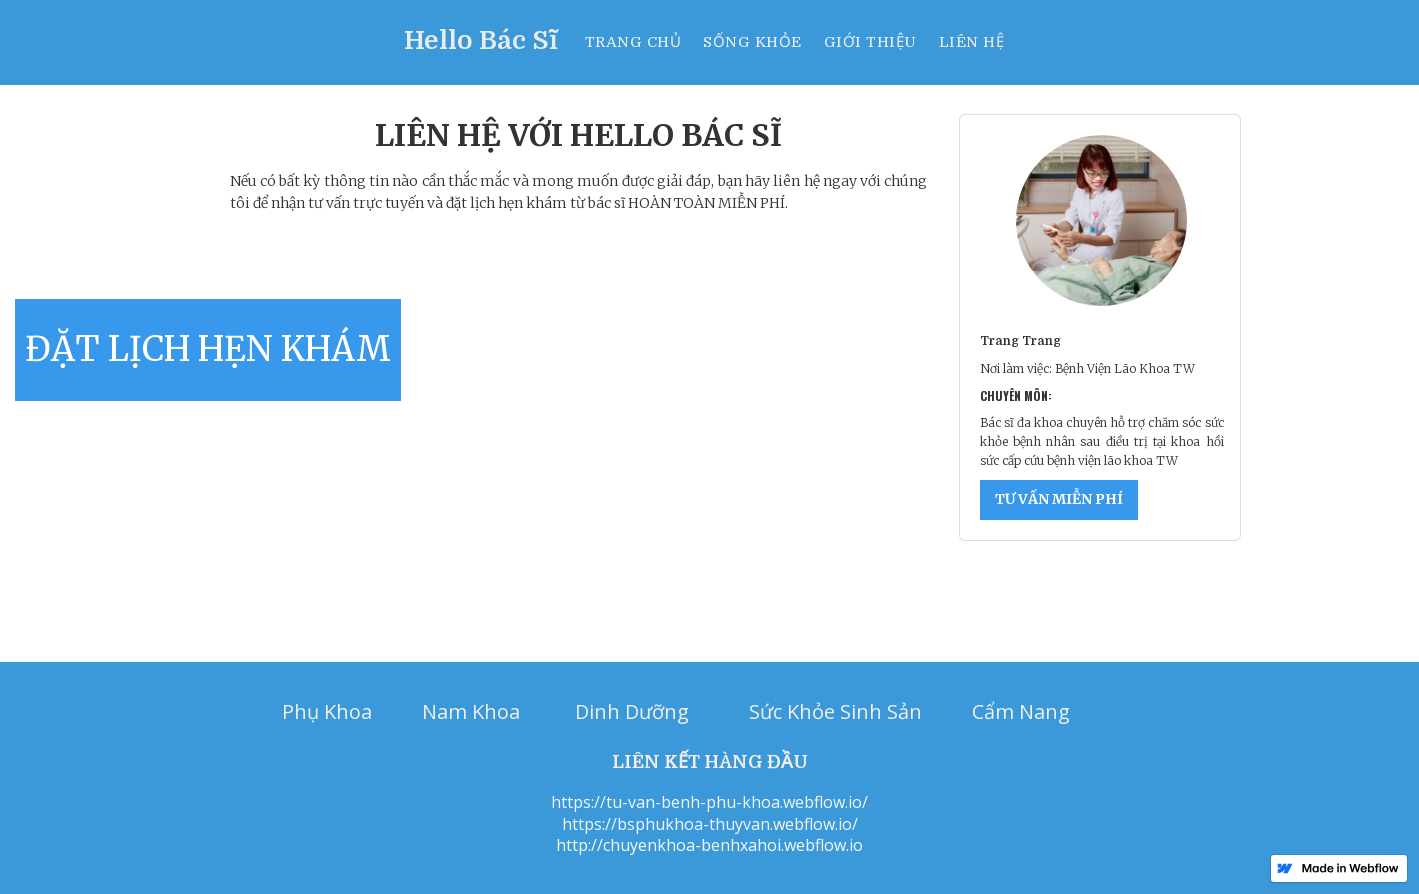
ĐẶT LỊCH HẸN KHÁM (208, 349)
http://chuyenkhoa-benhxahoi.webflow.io (709, 845)
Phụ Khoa (327, 711)
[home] (489, 33)
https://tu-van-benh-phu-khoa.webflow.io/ (709, 802)
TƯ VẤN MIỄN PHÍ (1059, 499)
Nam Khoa (471, 711)
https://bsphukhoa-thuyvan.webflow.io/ (710, 824)
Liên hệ (972, 42)
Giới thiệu (870, 42)
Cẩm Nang (1021, 711)
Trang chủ (633, 42)
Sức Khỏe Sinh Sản (835, 711)
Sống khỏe (752, 42)
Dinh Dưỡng (632, 711)
